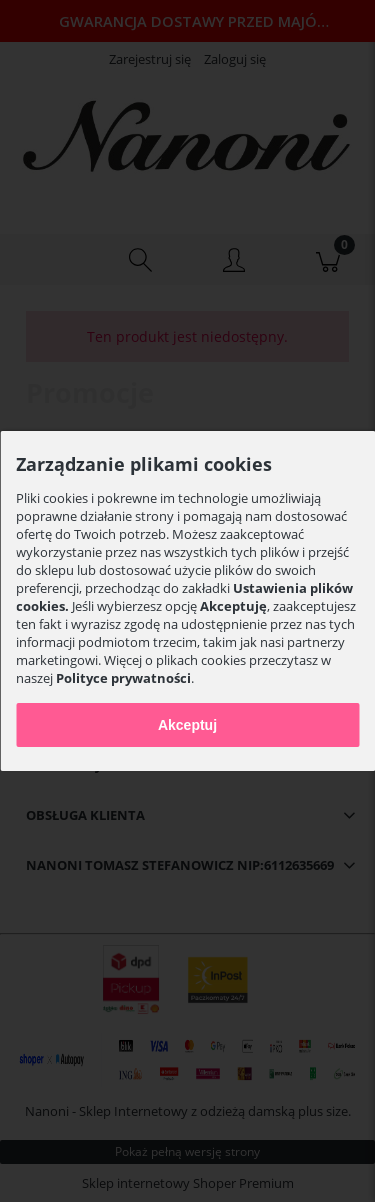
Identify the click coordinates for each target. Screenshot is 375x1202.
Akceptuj (187, 725)
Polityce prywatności (123, 678)
